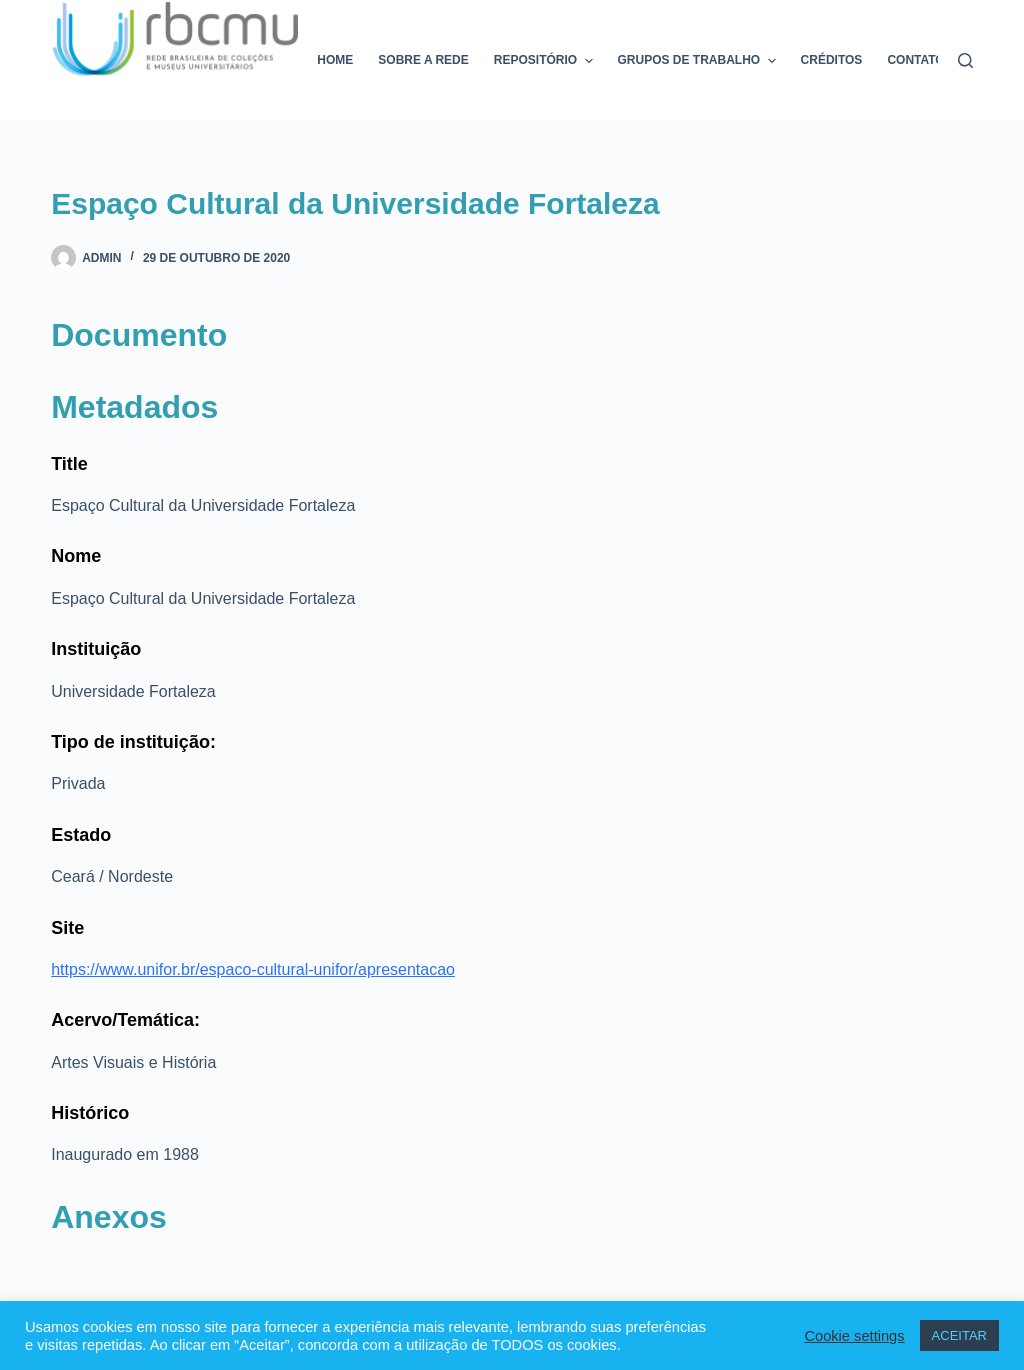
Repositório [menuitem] (546, 61)
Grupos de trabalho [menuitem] (699, 61)
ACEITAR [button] (959, 1335)
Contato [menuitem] (915, 60)
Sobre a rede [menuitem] (423, 60)
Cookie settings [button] (854, 1336)
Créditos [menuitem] (832, 60)
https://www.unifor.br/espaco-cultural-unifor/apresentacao (253, 969)
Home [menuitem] (335, 60)
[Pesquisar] (965, 60)
